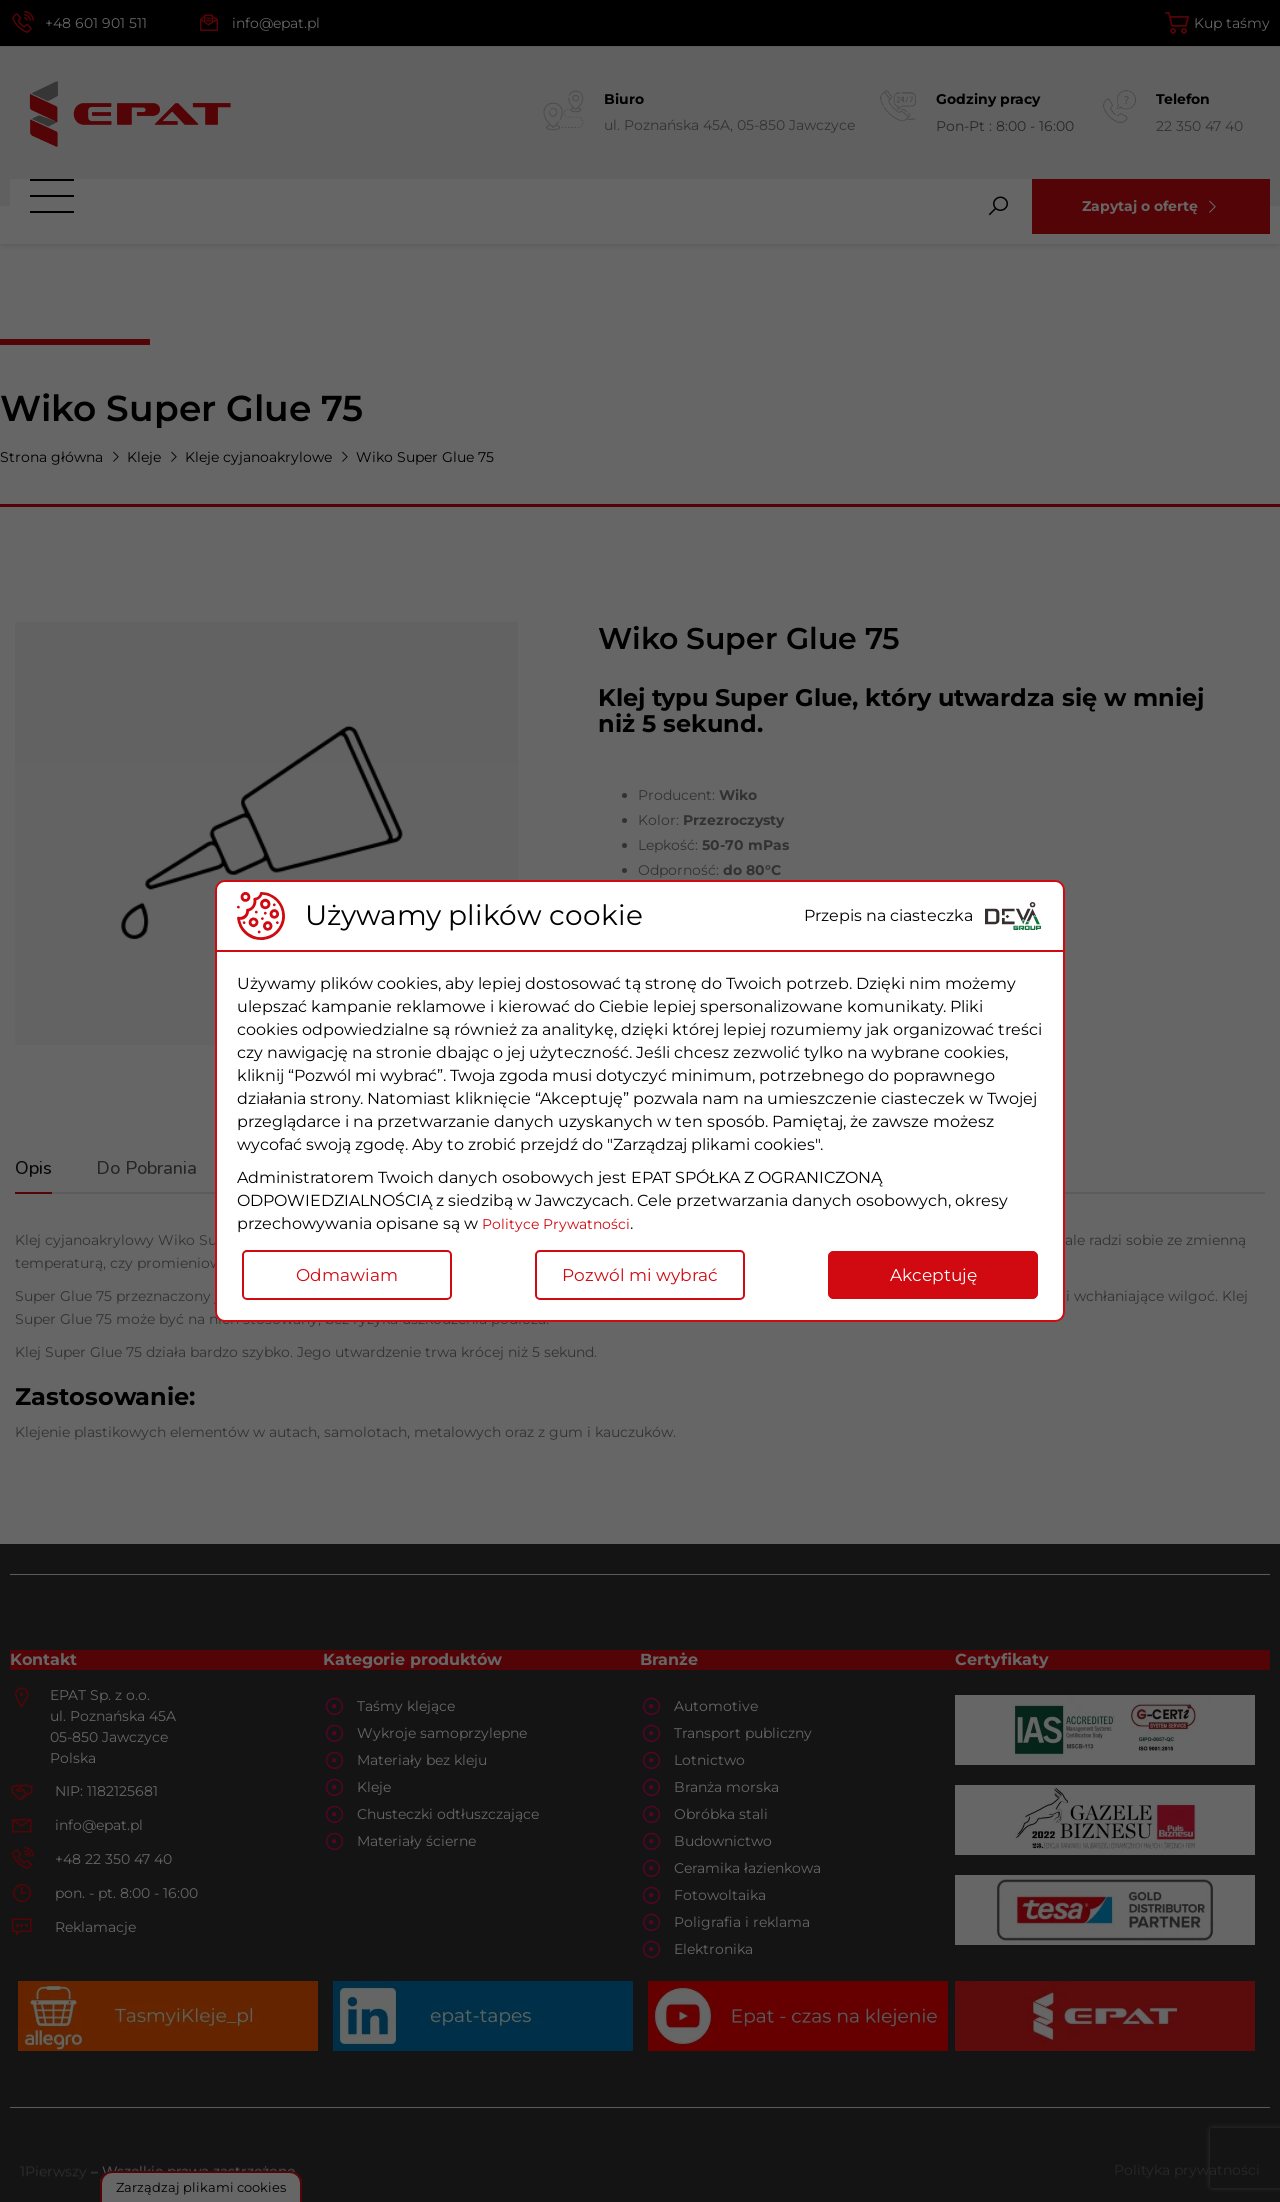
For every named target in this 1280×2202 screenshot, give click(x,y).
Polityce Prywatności (564, 1223)
